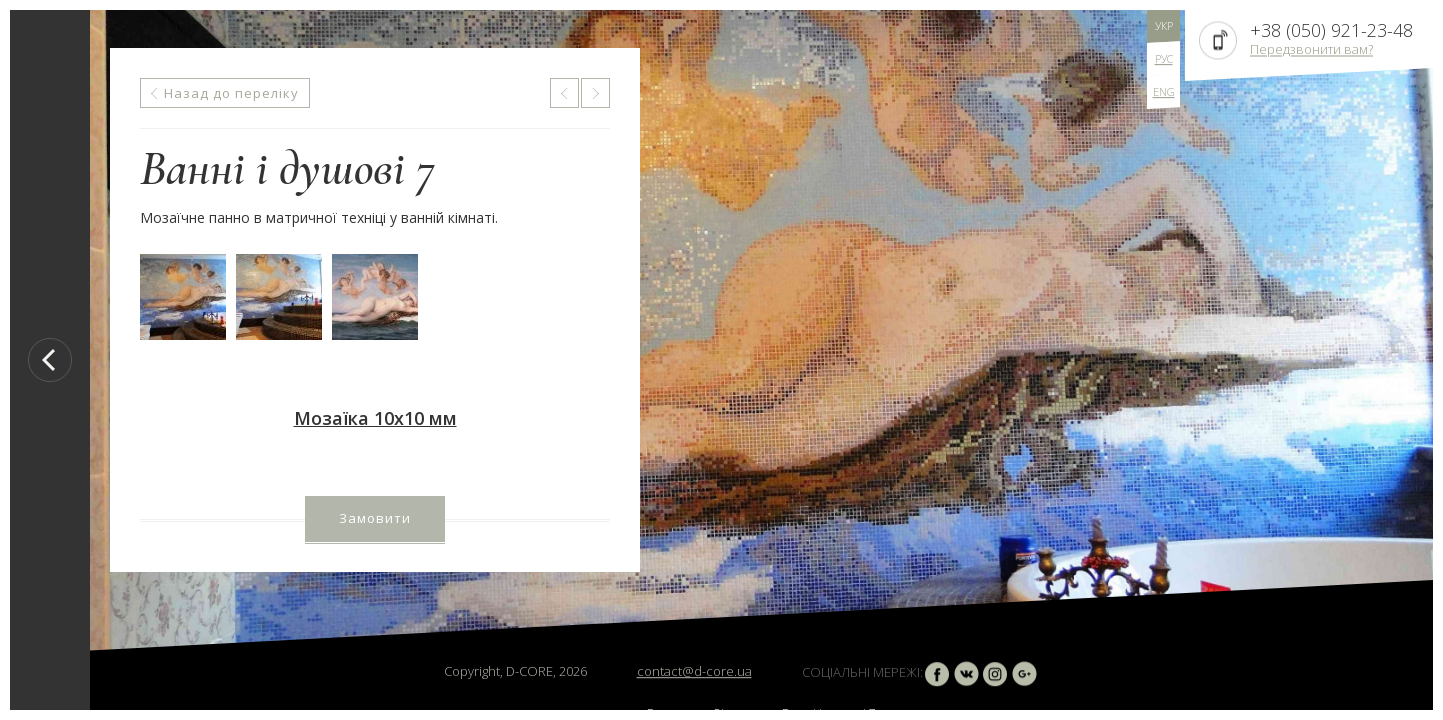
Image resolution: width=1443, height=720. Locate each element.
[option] (761, 360)
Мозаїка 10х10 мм (375, 418)
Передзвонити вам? (1311, 49)
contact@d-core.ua (694, 671)
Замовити (375, 518)
